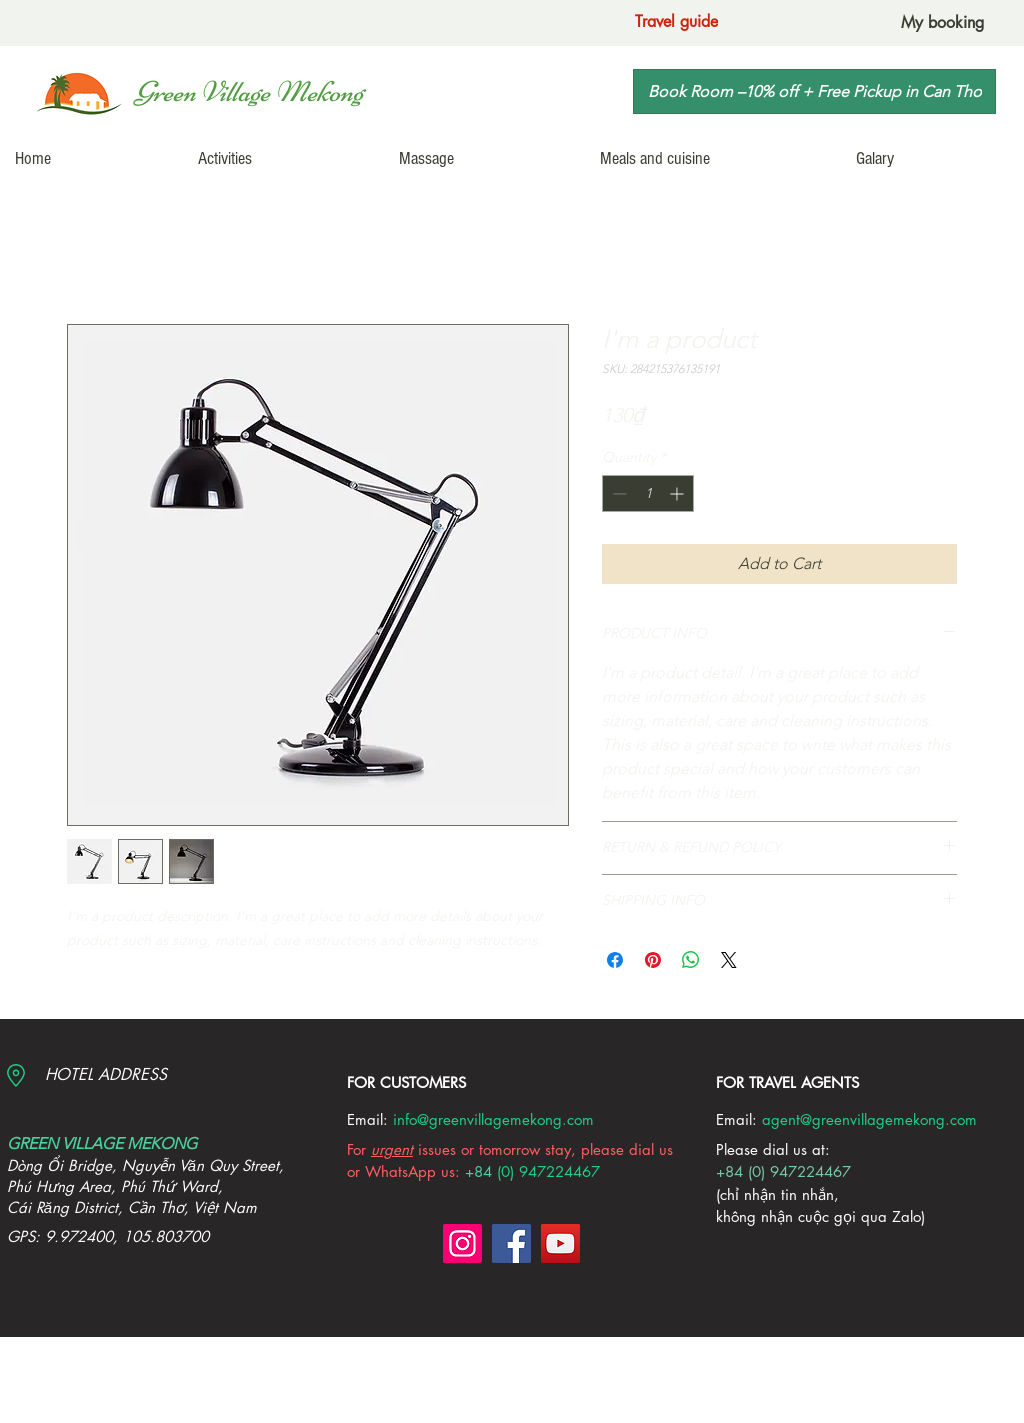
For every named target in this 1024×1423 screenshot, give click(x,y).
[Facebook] (511, 1243)
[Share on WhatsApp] (691, 960)
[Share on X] (729, 960)
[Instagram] (462, 1243)
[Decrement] (617, 493)
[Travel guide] (676, 21)
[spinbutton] (648, 493)
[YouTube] (560, 1243)
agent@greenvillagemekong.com (869, 1119)
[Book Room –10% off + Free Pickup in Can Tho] (814, 91)
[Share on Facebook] (615, 960)
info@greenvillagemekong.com (493, 1119)
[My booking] (942, 22)
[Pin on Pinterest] (653, 960)
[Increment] (678, 493)
